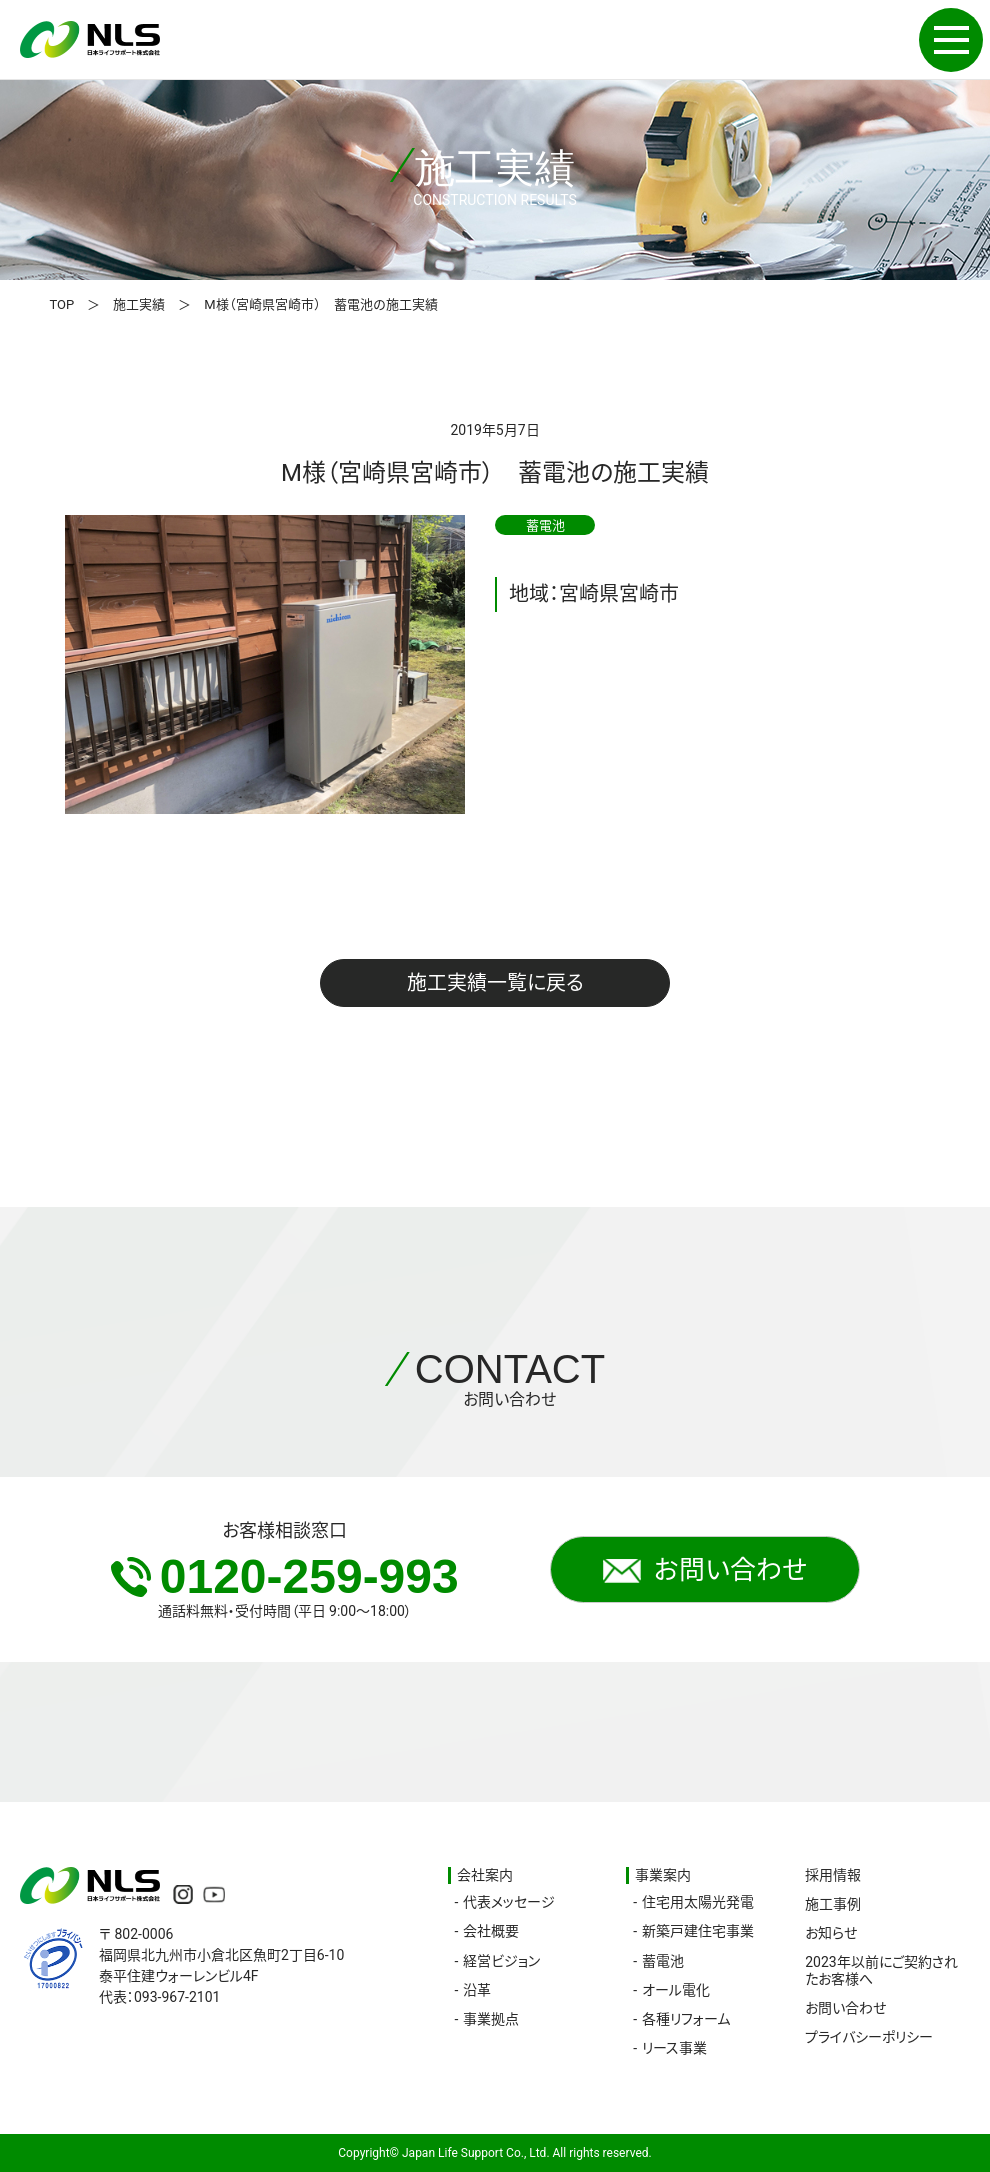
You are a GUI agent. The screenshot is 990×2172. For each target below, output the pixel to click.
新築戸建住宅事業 (698, 1931)
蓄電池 (663, 1961)
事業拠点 (491, 2019)
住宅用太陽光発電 (698, 1902)
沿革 (477, 1990)
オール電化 (676, 1990)
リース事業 (674, 2048)
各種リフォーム (686, 2019)
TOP (62, 304)
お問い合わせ (705, 1570)
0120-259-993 (285, 1576)
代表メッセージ (509, 1902)
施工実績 (139, 304)
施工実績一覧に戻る (495, 983)
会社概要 (491, 1931)
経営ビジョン (501, 1961)
